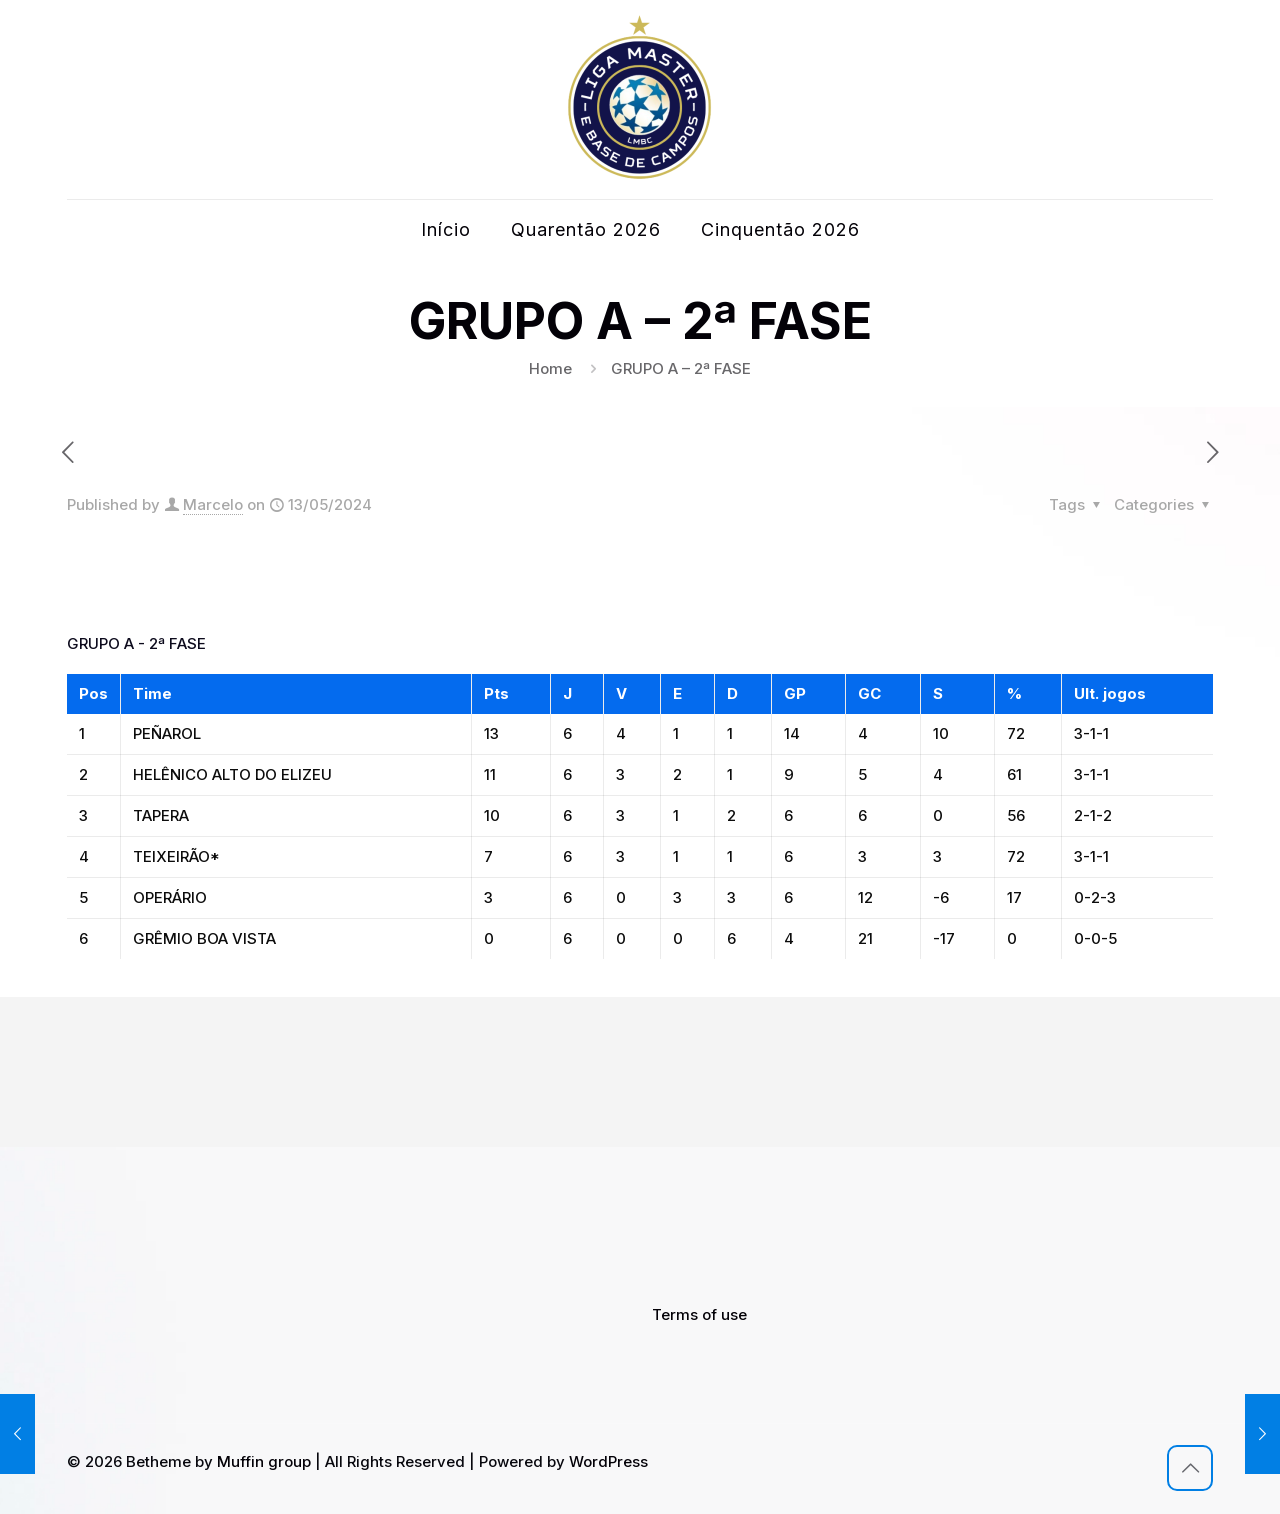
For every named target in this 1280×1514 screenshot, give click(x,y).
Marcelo (213, 504)
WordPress (608, 1461)
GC (869, 693)
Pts (496, 693)
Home (550, 368)
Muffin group (264, 1461)
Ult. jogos (1110, 693)
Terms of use (699, 1314)
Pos (93, 693)
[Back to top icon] (1190, 1468)
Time (152, 693)
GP (795, 693)
